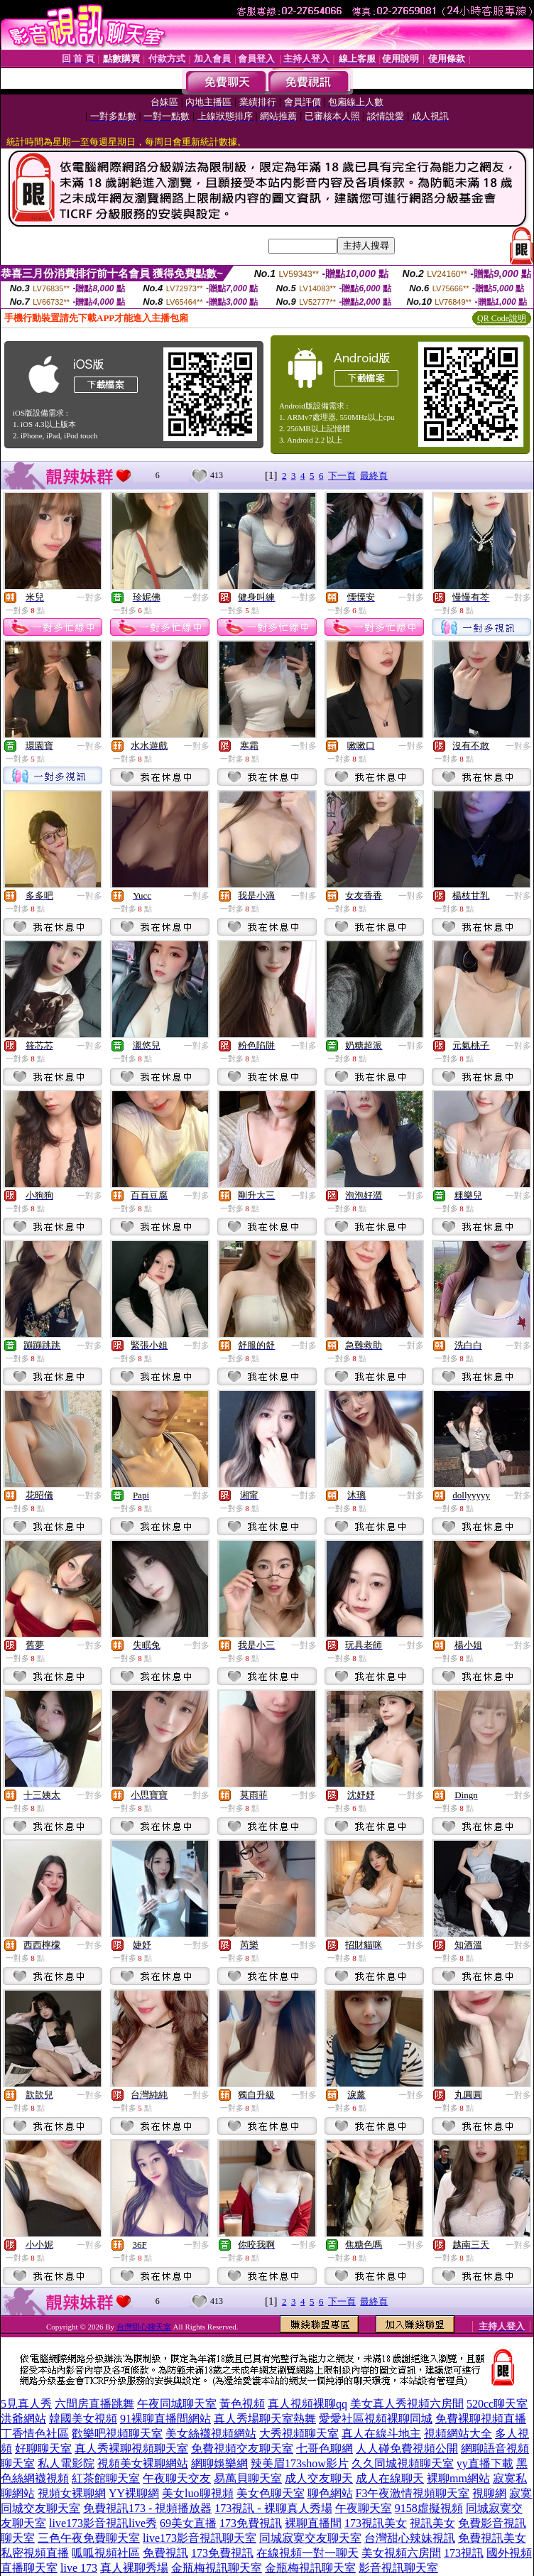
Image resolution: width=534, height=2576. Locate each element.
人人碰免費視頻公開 (407, 2448)
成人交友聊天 (319, 2478)
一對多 (89, 597)
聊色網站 (330, 2493)
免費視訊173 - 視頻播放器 (147, 2508)
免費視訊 (165, 2553)
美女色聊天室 (270, 2493)
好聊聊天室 (43, 2448)
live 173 (78, 2568)
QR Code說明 (501, 318)
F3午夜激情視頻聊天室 (413, 2493)
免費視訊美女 (492, 2538)
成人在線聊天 (390, 2478)
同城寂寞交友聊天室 (310, 2538)
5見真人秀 (26, 2404)
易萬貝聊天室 (248, 2478)
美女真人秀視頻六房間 (407, 2404)
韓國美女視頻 (83, 2419)
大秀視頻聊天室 (299, 2434)
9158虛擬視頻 (429, 2508)
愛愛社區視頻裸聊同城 (375, 2419)
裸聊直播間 (313, 2523)
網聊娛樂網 (219, 2463)
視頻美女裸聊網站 (142, 2463)
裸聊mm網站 (458, 2478)
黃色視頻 (242, 2404)
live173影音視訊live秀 (103, 2523)
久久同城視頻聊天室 (403, 2463)
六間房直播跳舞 (94, 2404)
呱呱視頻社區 (106, 2553)
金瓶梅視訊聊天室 (216, 2568)
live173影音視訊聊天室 (199, 2538)
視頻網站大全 (458, 2434)
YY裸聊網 (134, 2493)
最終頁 (374, 475)
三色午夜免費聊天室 (89, 2538)
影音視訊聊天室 (398, 2568)
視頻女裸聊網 (72, 2493)
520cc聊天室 (497, 2404)
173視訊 (464, 2553)
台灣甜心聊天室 (143, 2326)
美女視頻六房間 (401, 2553)
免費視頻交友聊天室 (242, 2448)
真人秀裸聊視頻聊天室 (131, 2448)
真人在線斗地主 (381, 2434)
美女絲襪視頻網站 (210, 2434)
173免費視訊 (250, 2523)
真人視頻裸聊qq (307, 2404)
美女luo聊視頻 (197, 2493)
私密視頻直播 (35, 2553)
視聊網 (489, 2493)
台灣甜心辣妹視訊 (409, 2538)
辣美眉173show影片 (300, 2463)
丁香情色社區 (35, 2434)
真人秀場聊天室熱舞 (265, 2419)
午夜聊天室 (363, 2508)
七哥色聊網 (324, 2448)
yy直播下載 (485, 2463)
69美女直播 (188, 2523)
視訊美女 (432, 2523)
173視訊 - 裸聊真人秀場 (273, 2508)
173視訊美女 (375, 2523)
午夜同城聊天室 (177, 2404)
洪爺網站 (23, 2419)
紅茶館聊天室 (106, 2478)
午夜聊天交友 (177, 2478)
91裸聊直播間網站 (165, 2419)
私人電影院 (66, 2463)
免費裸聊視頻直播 (480, 2419)
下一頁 (342, 475)
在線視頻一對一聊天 (307, 2553)
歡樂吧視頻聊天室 (117, 2434)
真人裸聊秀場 (134, 2568)
